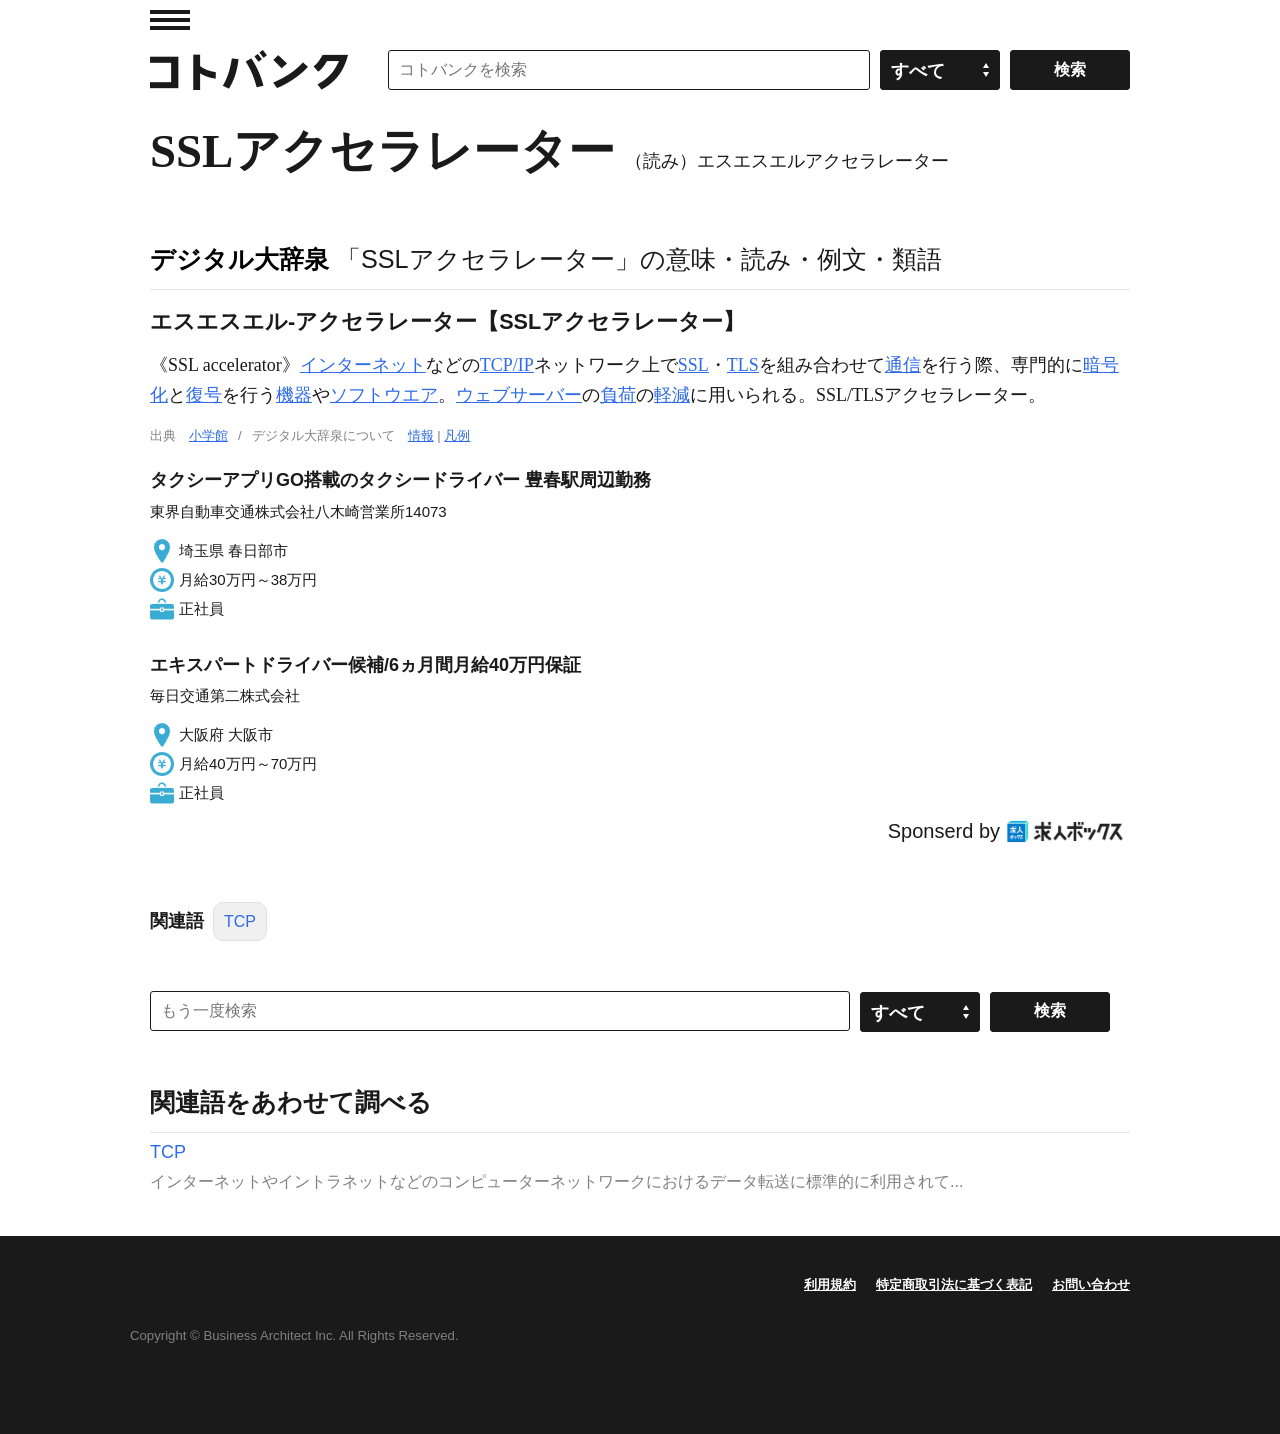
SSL (693, 365)
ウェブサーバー (519, 395)
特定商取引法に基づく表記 (954, 1284)
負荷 (618, 395)
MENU (170, 20)
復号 (204, 395)
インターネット (363, 365)
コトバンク (249, 70)
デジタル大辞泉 (239, 259)
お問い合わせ (1091, 1284)
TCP (240, 921)
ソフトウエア (384, 395)
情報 (421, 435)
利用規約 (830, 1284)
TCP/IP (507, 365)
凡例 (457, 435)
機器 (294, 395)
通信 (903, 365)
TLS (743, 365)
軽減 (672, 395)
